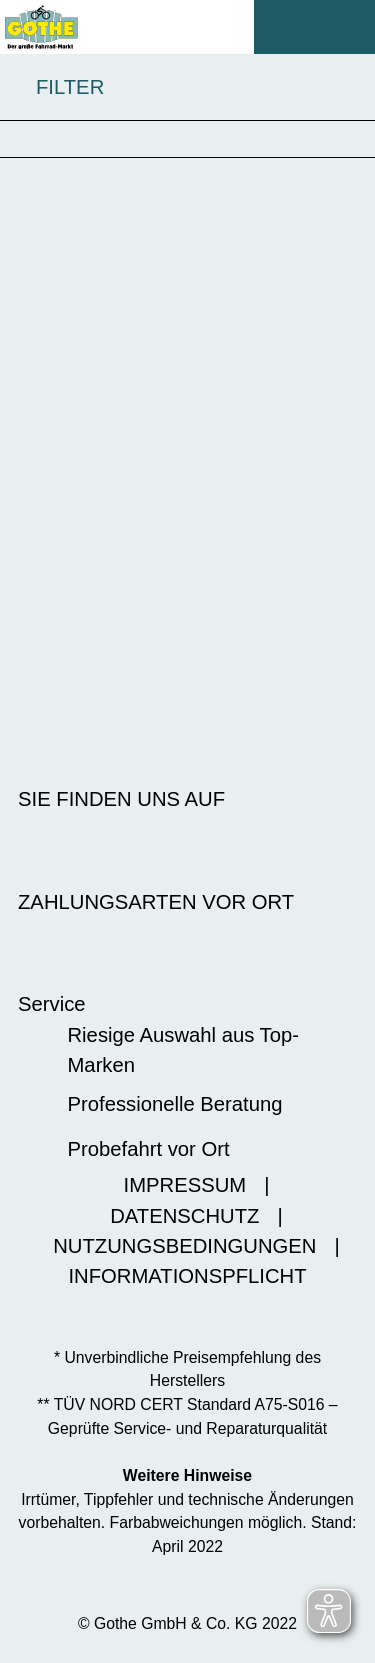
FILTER (52, 87)
